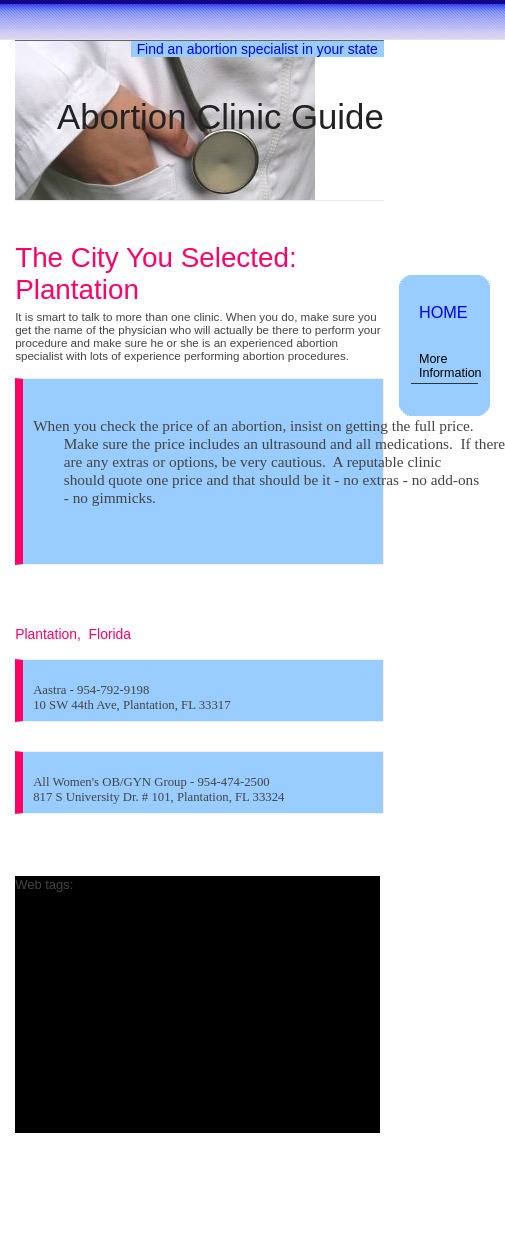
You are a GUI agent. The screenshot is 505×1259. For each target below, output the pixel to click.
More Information (448, 366)
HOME (443, 312)
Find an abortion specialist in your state (257, 49)
